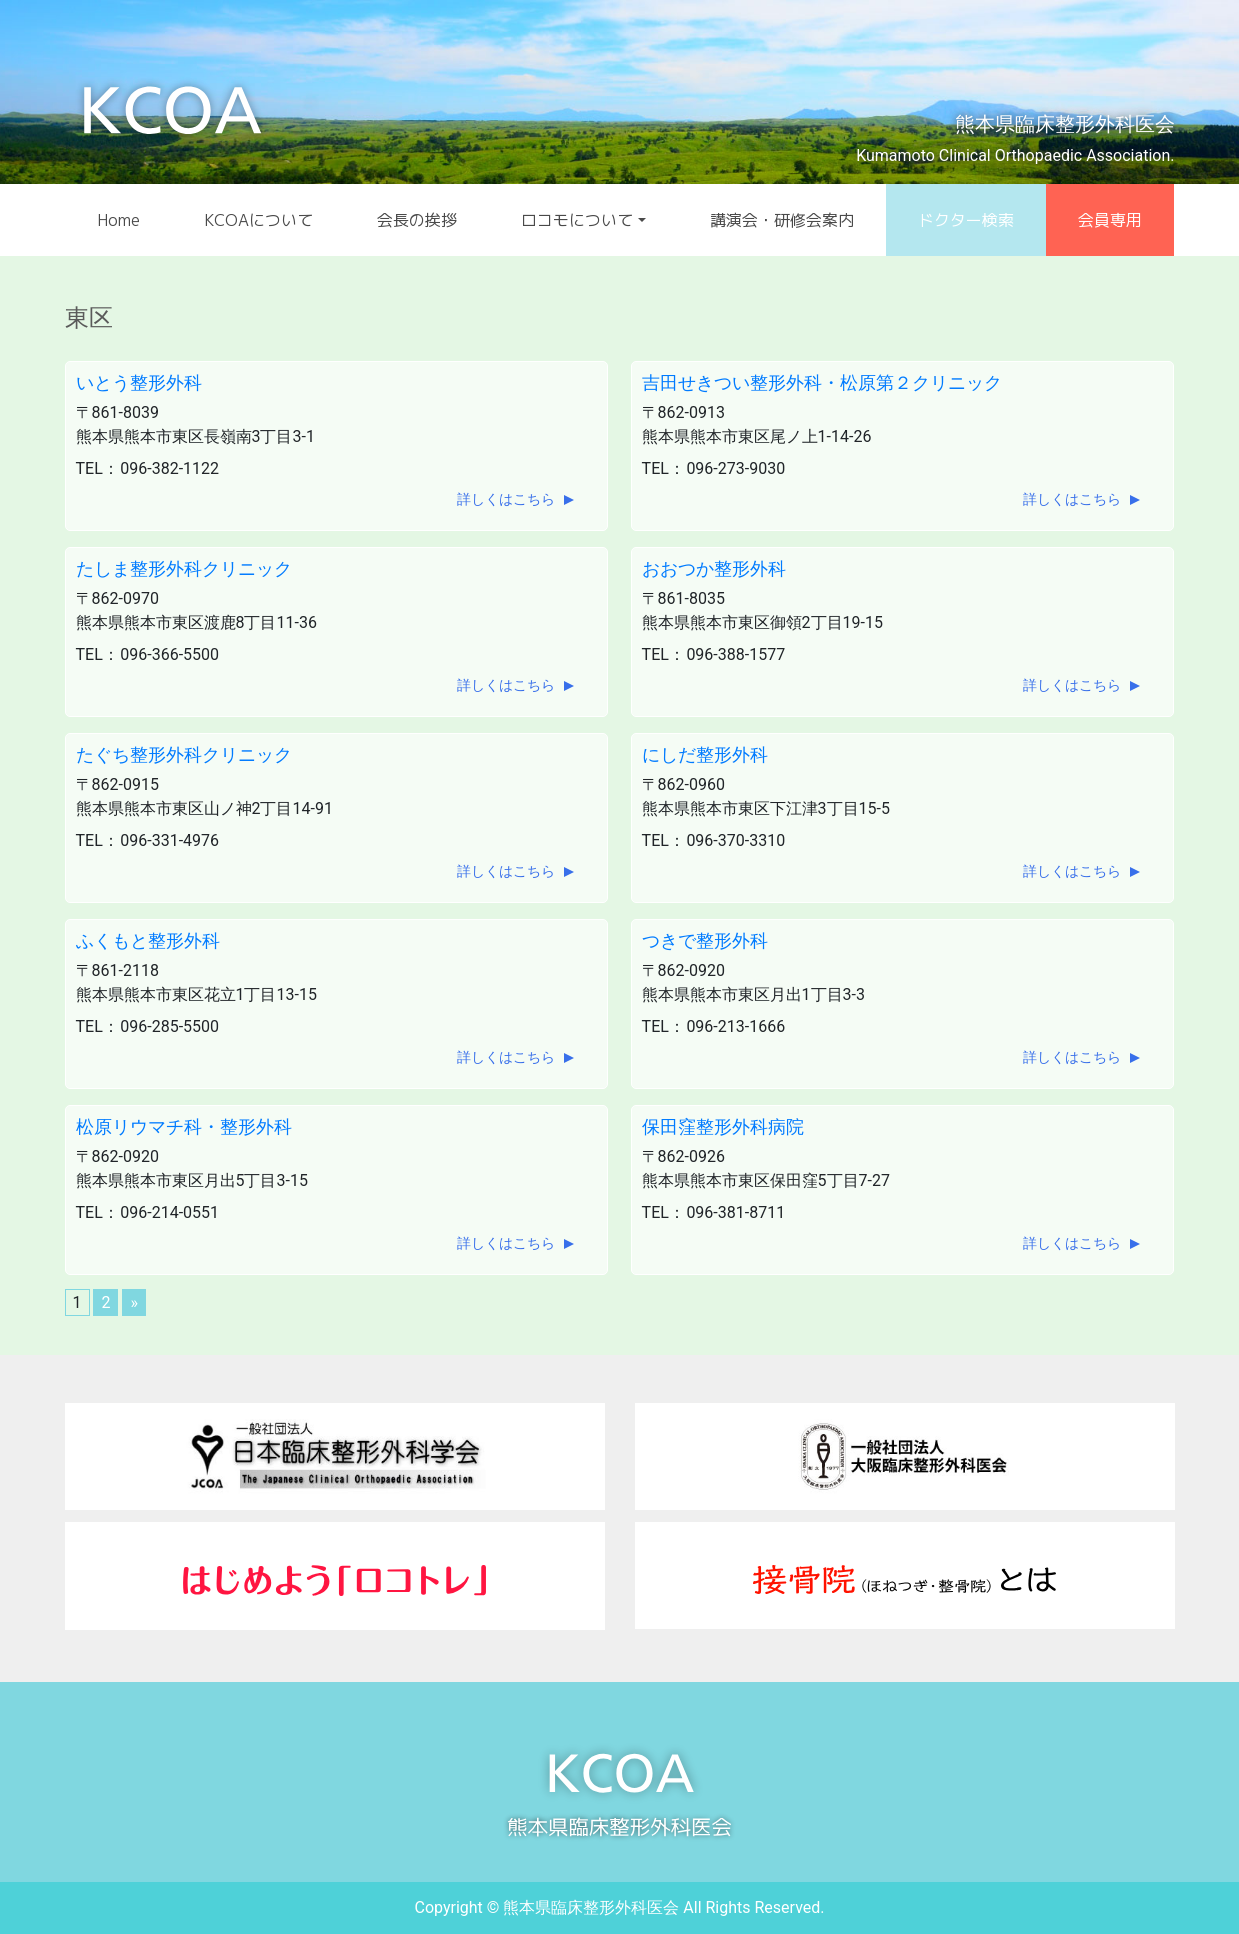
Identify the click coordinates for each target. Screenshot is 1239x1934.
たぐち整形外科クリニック (184, 754)
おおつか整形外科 (714, 568)
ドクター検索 (966, 220)
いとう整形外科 (139, 382)
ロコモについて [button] (577, 220)
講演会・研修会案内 (782, 220)
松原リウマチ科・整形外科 (184, 1126)
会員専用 (1110, 220)
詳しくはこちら (506, 499)
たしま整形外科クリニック (184, 568)
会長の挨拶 (417, 220)
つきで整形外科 (705, 940)
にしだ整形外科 (705, 754)
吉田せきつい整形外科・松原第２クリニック (822, 382)
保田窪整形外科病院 (723, 1126)
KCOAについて (258, 220)
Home (118, 220)
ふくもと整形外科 (148, 940)
